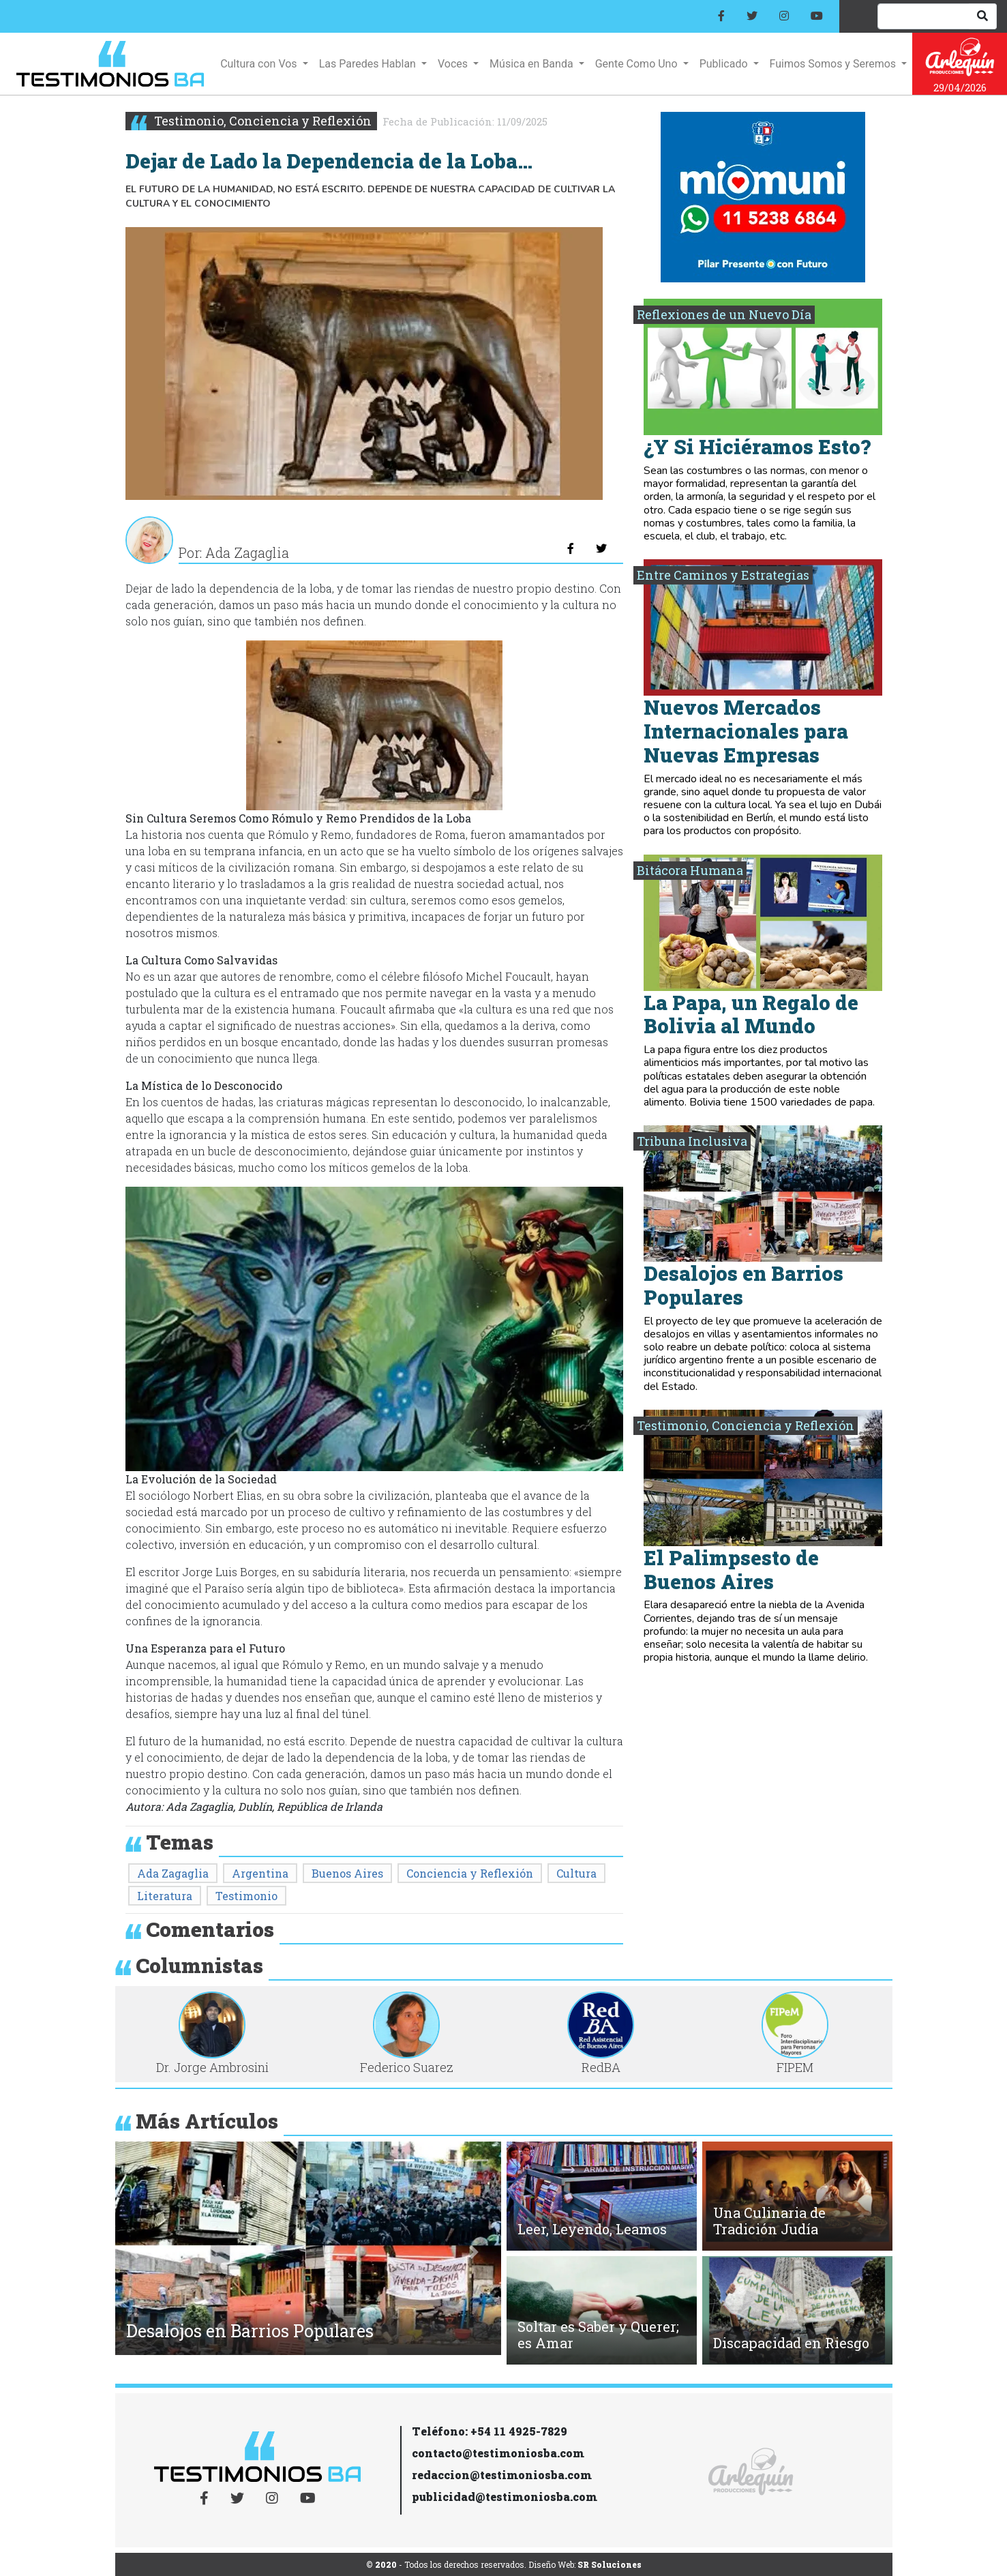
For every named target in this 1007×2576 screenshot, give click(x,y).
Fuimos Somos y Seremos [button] (834, 63)
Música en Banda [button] (532, 63)
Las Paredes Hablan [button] (369, 63)
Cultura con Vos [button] (259, 63)
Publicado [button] (725, 63)
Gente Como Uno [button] (637, 63)
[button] (135, 2251)
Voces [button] (454, 63)
